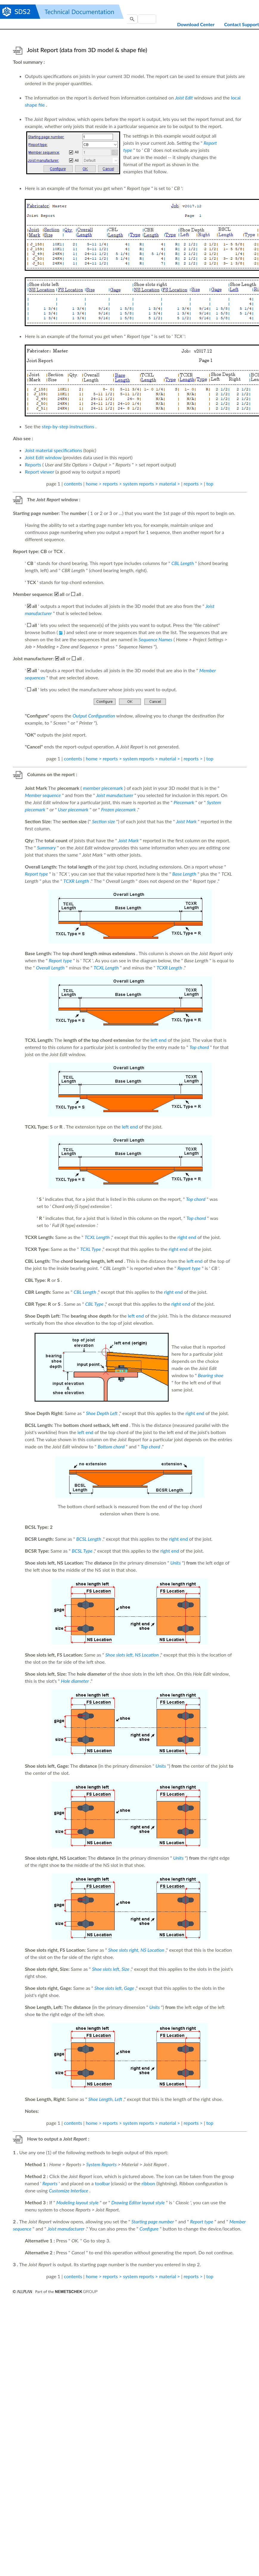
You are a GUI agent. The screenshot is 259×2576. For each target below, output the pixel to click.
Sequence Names (155, 639)
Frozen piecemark (118, 809)
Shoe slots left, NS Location (132, 1654)
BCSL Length (88, 1539)
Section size (103, 821)
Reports (33, 464)
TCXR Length (76, 881)
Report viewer (39, 471)
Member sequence (43, 795)
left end (159, 1040)
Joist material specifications (53, 450)
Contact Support (241, 24)
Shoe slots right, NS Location (136, 1950)
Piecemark (183, 802)
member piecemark (103, 788)
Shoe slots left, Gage (114, 1988)
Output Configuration (93, 715)
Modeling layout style (77, 2202)
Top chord (199, 1047)
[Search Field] (147, 19)
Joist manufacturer (114, 795)
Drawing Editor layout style (138, 2202)
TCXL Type (90, 1249)
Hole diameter (75, 1681)
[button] (132, 19)
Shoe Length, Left (105, 2099)
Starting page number (152, 2221)
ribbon (148, 2183)
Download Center (196, 24)
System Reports (101, 2164)
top (209, 483)
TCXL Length (106, 967)
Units (175, 1562)
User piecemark (73, 809)
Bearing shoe (210, 1375)
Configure (149, 2228)
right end (186, 1237)
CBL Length (182, 563)
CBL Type (94, 1304)
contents (73, 483)
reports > (193, 483)
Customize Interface (68, 2190)
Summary (46, 847)
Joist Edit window (43, 457)
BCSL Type (82, 1551)
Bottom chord (111, 1446)
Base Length (184, 874)
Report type (36, 874)
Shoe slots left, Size (110, 1969)
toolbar (102, 2183)
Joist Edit (184, 97)
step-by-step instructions (68, 426)
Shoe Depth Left (101, 1413)
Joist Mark (186, 821)
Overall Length (50, 967)
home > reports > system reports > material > (133, 483)
